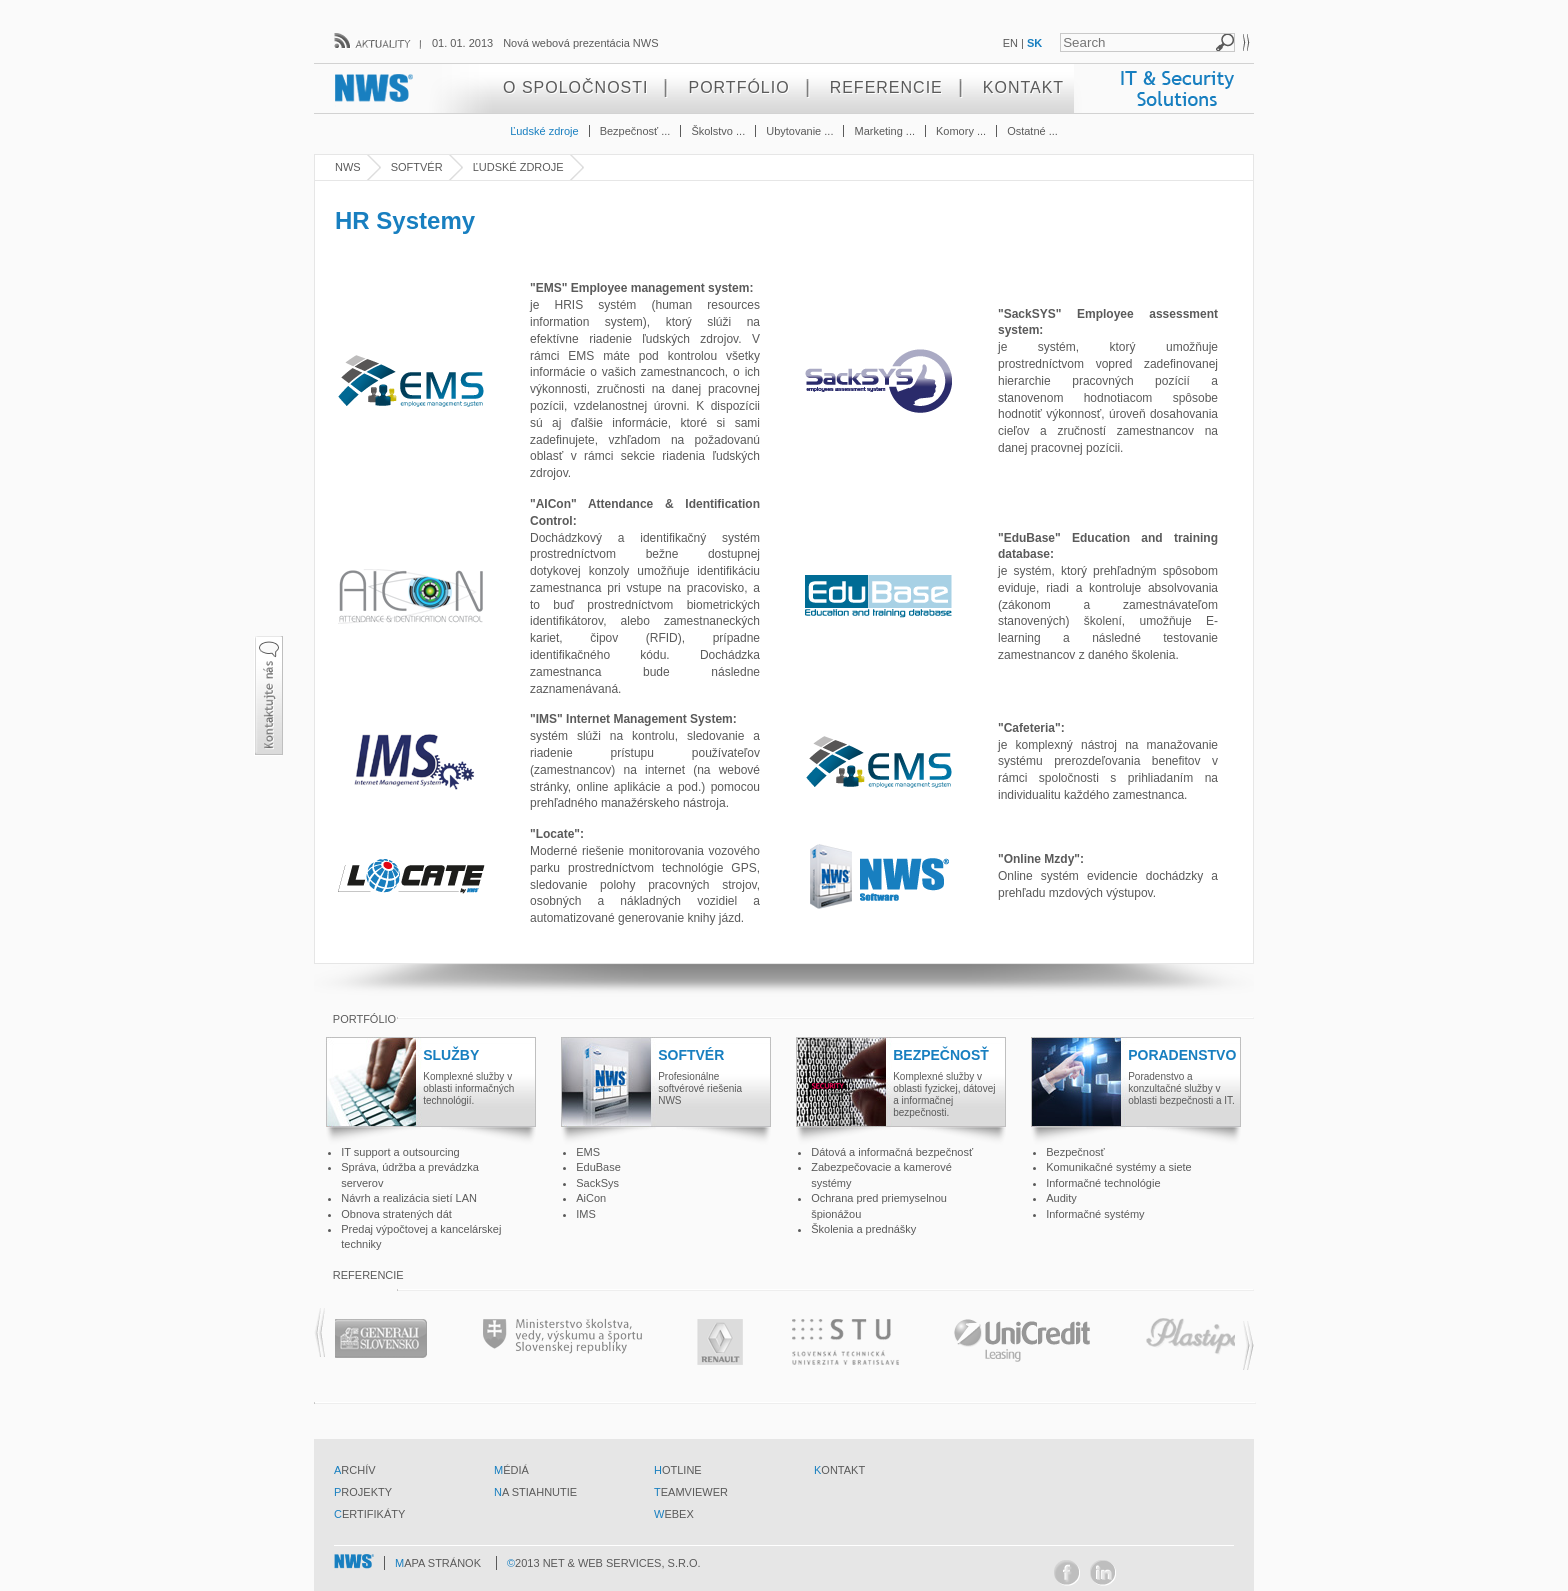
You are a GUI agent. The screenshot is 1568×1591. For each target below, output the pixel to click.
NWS (348, 167)
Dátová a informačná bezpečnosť (892, 1152)
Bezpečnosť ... (635, 131)
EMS (588, 1152)
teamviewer (691, 1492)
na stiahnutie (535, 1492)
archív (355, 1470)
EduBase (598, 1167)
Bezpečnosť (1075, 1152)
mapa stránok (438, 1563)
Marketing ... (884, 131)
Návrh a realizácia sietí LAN (409, 1198)
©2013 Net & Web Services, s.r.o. (604, 1563)
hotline (678, 1470)
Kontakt (1023, 87)
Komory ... (961, 131)
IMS (586, 1214)
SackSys (597, 1183)
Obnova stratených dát (396, 1214)
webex (674, 1514)
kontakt (839, 1470)
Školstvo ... (718, 131)
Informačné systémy (1095, 1214)
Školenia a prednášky (863, 1229)
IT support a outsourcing (400, 1152)
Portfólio (738, 87)
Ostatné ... (1032, 131)
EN (1010, 43)
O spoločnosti (575, 87)
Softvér (417, 167)
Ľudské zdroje (544, 131)
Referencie (886, 87)
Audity (1061, 1198)
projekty (363, 1492)
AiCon (591, 1198)
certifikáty (369, 1514)
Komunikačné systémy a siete (1119, 1167)
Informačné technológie (1103, 1183)
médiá (511, 1470)
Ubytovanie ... (799, 131)
